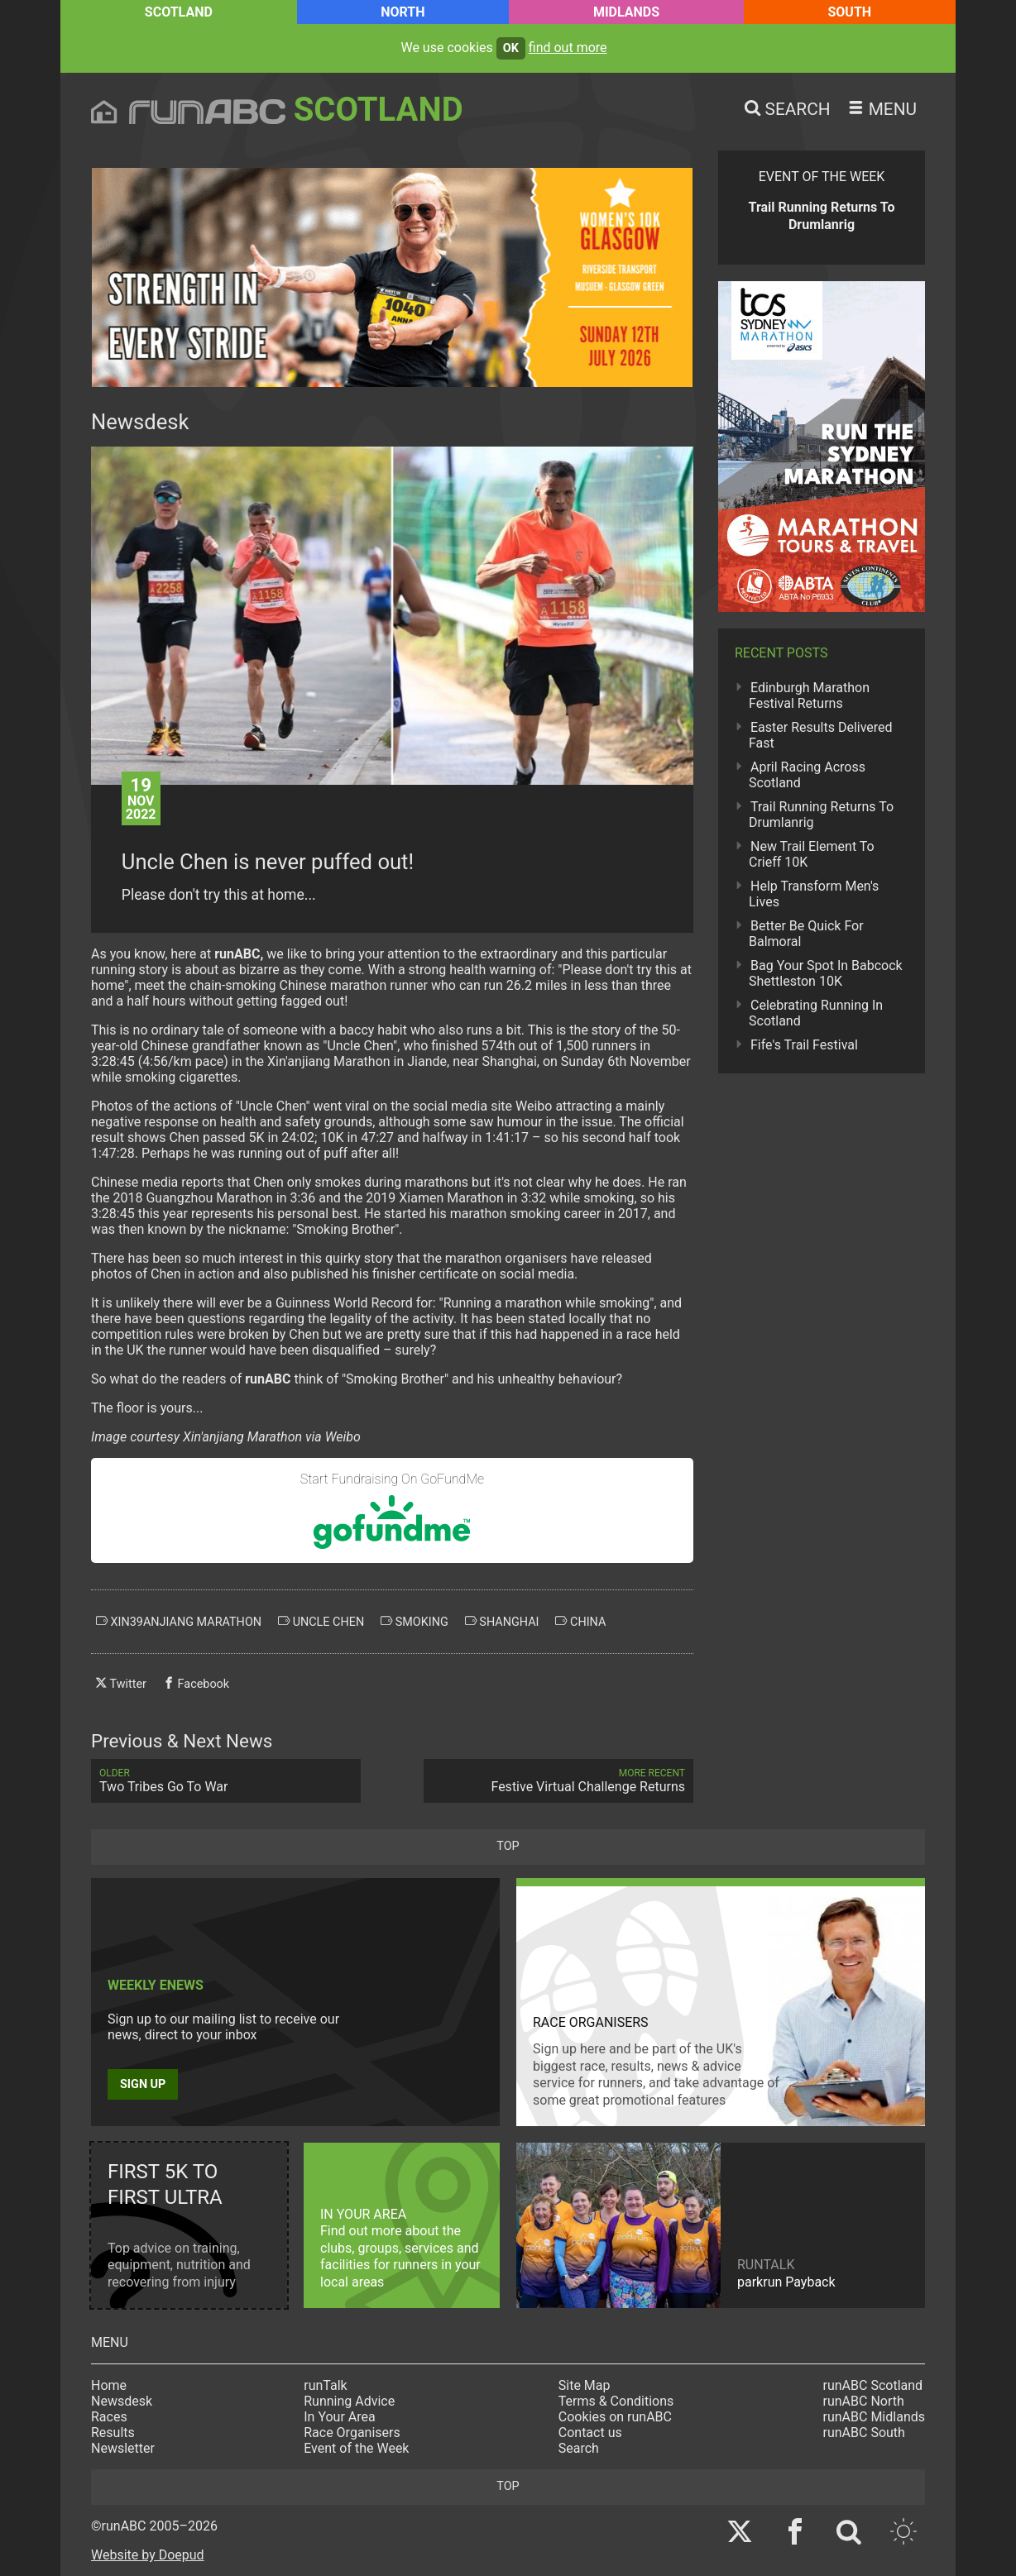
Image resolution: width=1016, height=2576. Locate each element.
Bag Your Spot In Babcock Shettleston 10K (826, 973)
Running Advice (349, 2401)
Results (113, 2432)
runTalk (325, 2385)
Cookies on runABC (615, 2417)
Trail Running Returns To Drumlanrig (821, 814)
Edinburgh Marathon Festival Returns (809, 695)
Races (109, 2417)
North (402, 12)
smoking (414, 1621)
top (507, 1846)
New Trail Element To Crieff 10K (812, 854)
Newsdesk (121, 2401)
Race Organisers (352, 2432)
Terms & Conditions (616, 2401)
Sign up (142, 2084)
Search (578, 2448)
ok (511, 48)
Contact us (590, 2432)
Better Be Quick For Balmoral (806, 933)
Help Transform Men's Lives (814, 894)
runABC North (863, 2401)
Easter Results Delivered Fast (821, 735)
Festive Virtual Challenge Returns (558, 1781)
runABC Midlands (874, 2417)
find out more (568, 47)
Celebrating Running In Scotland (816, 1013)
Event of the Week (356, 2448)
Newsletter (123, 2448)
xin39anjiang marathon (178, 1621)
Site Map (584, 2385)
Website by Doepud (147, 2555)
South (849, 12)
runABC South (864, 2432)
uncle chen (321, 1621)
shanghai (502, 1621)
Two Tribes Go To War (225, 1781)
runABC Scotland (873, 2385)
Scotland (179, 12)
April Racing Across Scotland (807, 775)
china (580, 1621)
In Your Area (340, 2417)
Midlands (626, 12)
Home (109, 2385)
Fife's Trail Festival (804, 1045)
